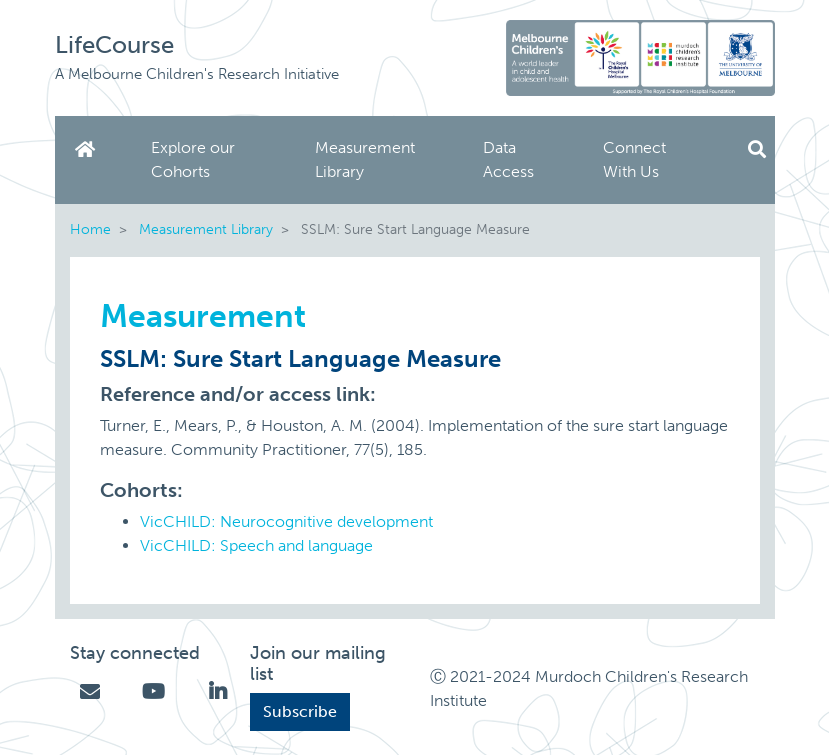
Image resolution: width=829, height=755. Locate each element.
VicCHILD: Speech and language (256, 545)
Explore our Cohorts (193, 159)
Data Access (508, 159)
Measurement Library (365, 159)
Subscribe (300, 711)
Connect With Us (634, 159)
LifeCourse (114, 44)
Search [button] (757, 149)
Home (89, 149)
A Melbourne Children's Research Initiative (197, 74)
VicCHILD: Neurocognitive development (286, 521)
